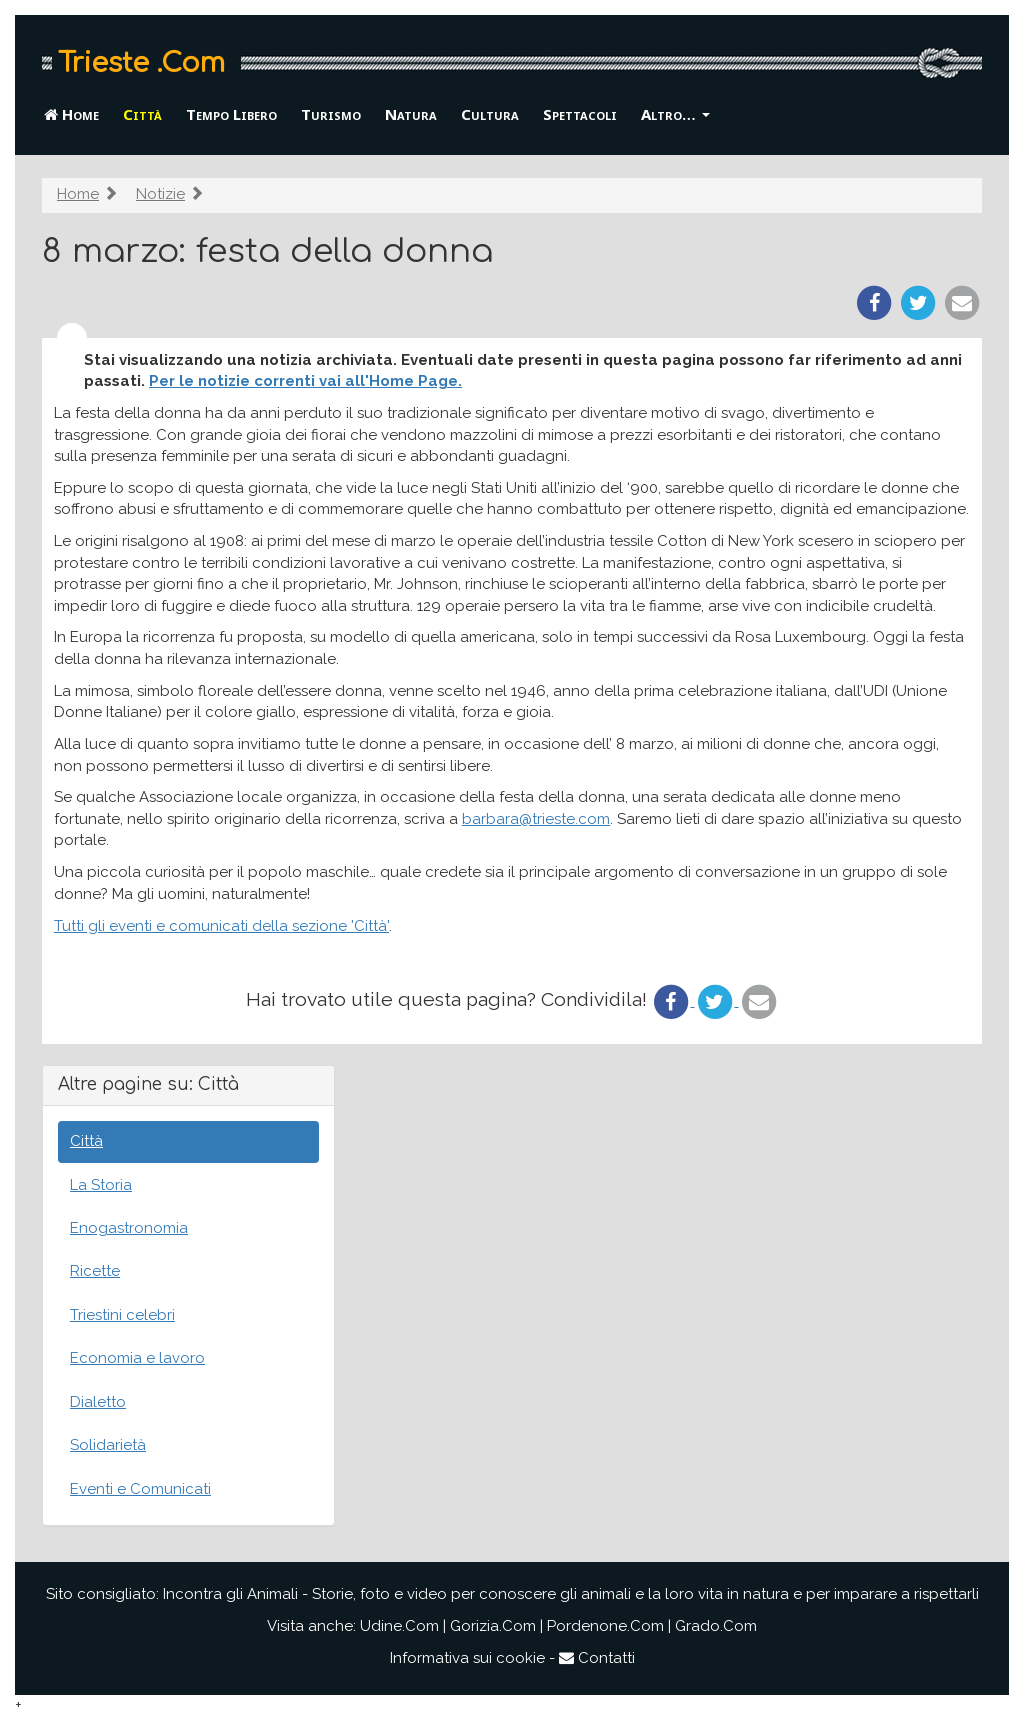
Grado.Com (716, 1626)
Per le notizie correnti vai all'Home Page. (305, 381)
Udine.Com (399, 1626)
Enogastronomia (129, 1228)
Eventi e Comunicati (140, 1489)
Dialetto (98, 1402)
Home (71, 114)
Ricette (95, 1271)
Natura (411, 114)
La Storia (101, 1185)
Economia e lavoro (137, 1358)
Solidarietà (108, 1445)
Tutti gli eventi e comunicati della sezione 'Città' (221, 926)
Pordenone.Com (605, 1626)
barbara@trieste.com (536, 819)
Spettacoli (580, 114)
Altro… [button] (675, 114)
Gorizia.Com (493, 1626)
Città (142, 114)
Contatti (597, 1658)
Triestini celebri (122, 1315)
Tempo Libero (231, 114)
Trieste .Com (141, 63)
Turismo (331, 114)
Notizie (160, 194)
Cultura (490, 114)
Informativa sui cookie (467, 1658)
